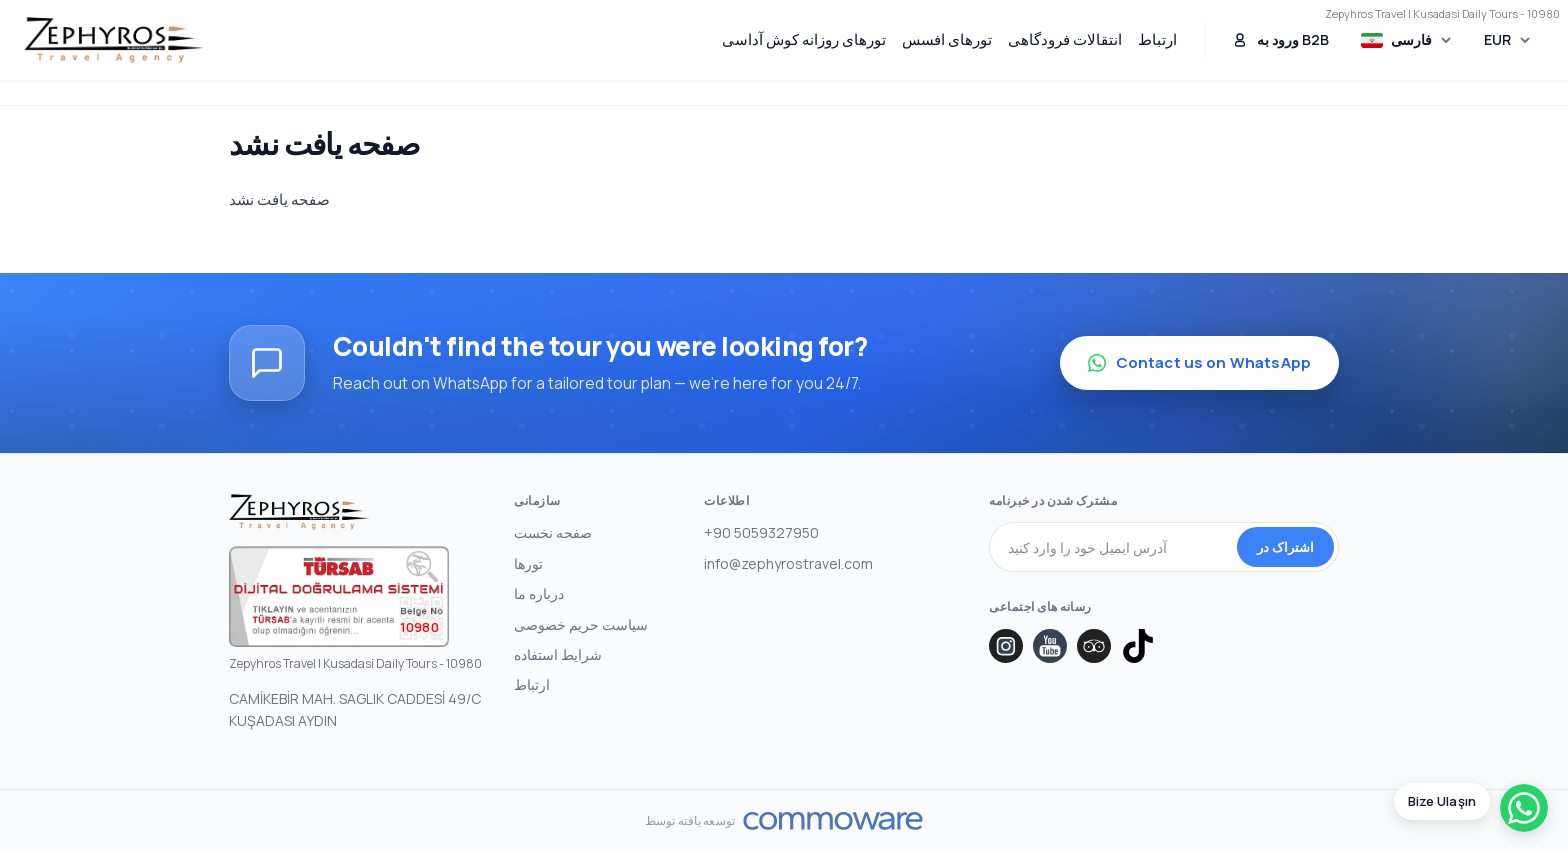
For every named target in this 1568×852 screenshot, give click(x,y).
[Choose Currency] (1507, 40)
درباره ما (539, 593)
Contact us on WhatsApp (1199, 362)
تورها (528, 563)
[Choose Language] (1407, 40)
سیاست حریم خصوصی (581, 624)
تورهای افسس (947, 39)
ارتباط (1157, 39)
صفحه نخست (553, 532)
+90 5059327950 (761, 532)
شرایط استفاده (558, 654)
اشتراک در (1285, 547)
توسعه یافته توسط (690, 821)
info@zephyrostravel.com (788, 563)
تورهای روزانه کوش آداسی (804, 39)
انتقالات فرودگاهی (1065, 39)
